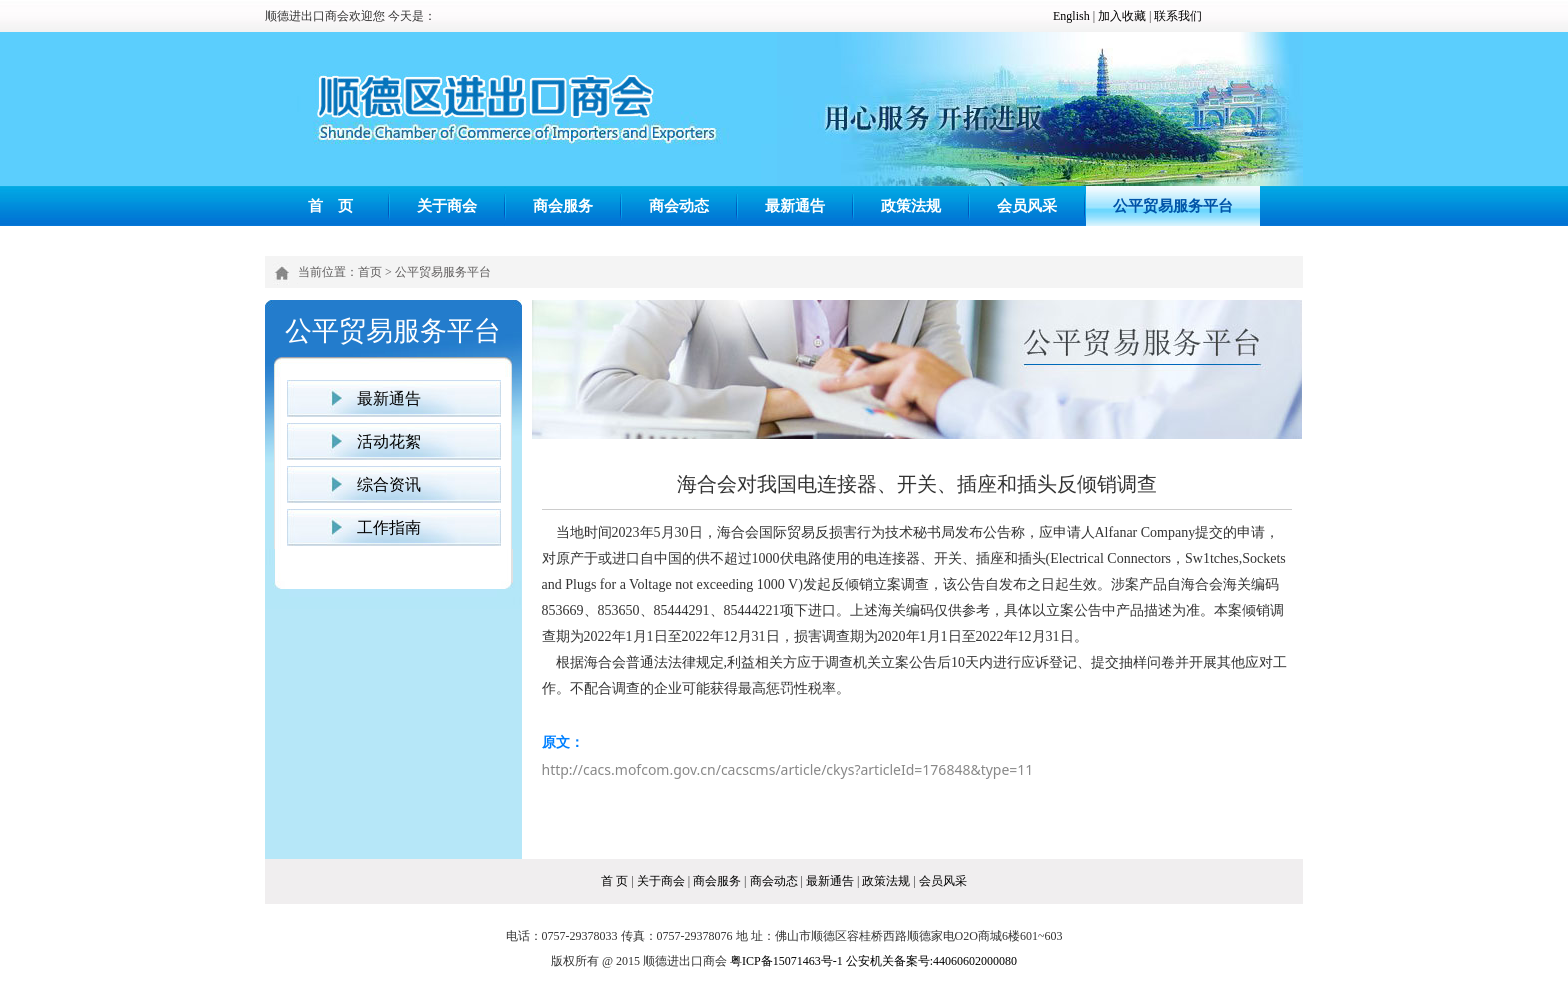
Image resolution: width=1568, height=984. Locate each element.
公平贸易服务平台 (1173, 205)
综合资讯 (389, 484)
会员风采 (1027, 205)
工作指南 (389, 527)
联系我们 (1178, 16)
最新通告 (795, 205)
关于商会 (447, 205)
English (1071, 16)
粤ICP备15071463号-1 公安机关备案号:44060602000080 (873, 961)
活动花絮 (389, 441)
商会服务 (563, 205)
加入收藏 (1122, 16)
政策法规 (911, 205)
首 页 (331, 205)
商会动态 (679, 205)
